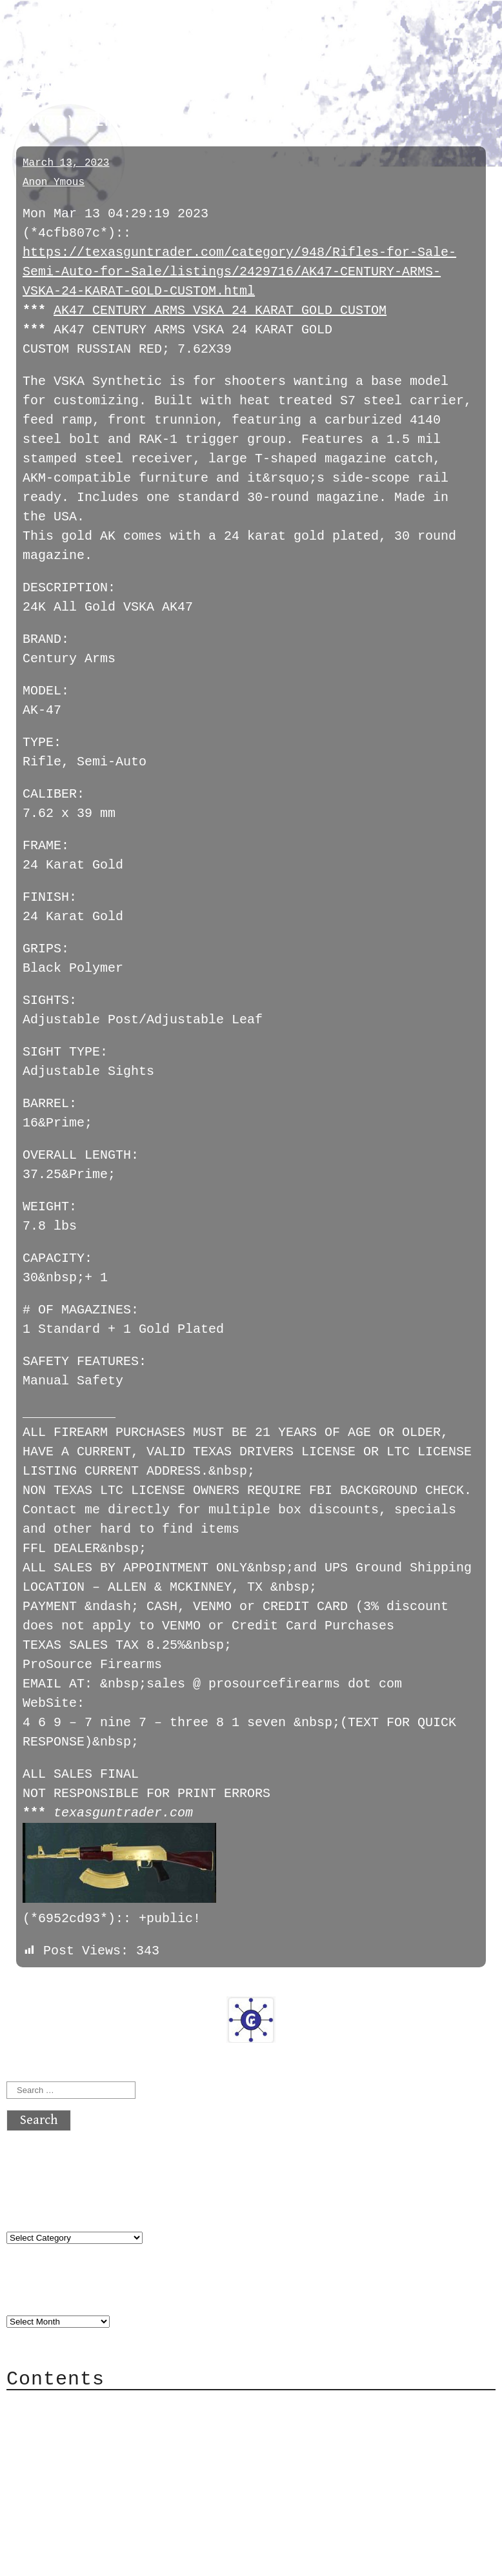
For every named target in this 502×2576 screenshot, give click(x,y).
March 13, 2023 (66, 163)
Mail (47, 2424)
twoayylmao (56, 85)
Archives (37, 2274)
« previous (37, 1967)
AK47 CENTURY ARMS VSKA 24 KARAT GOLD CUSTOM (220, 310)
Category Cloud (86, 2405)
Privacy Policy (86, 2463)
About (51, 2385)
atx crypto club (127, 33)
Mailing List (78, 2443)
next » (93, 1967)
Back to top (49, 2540)
